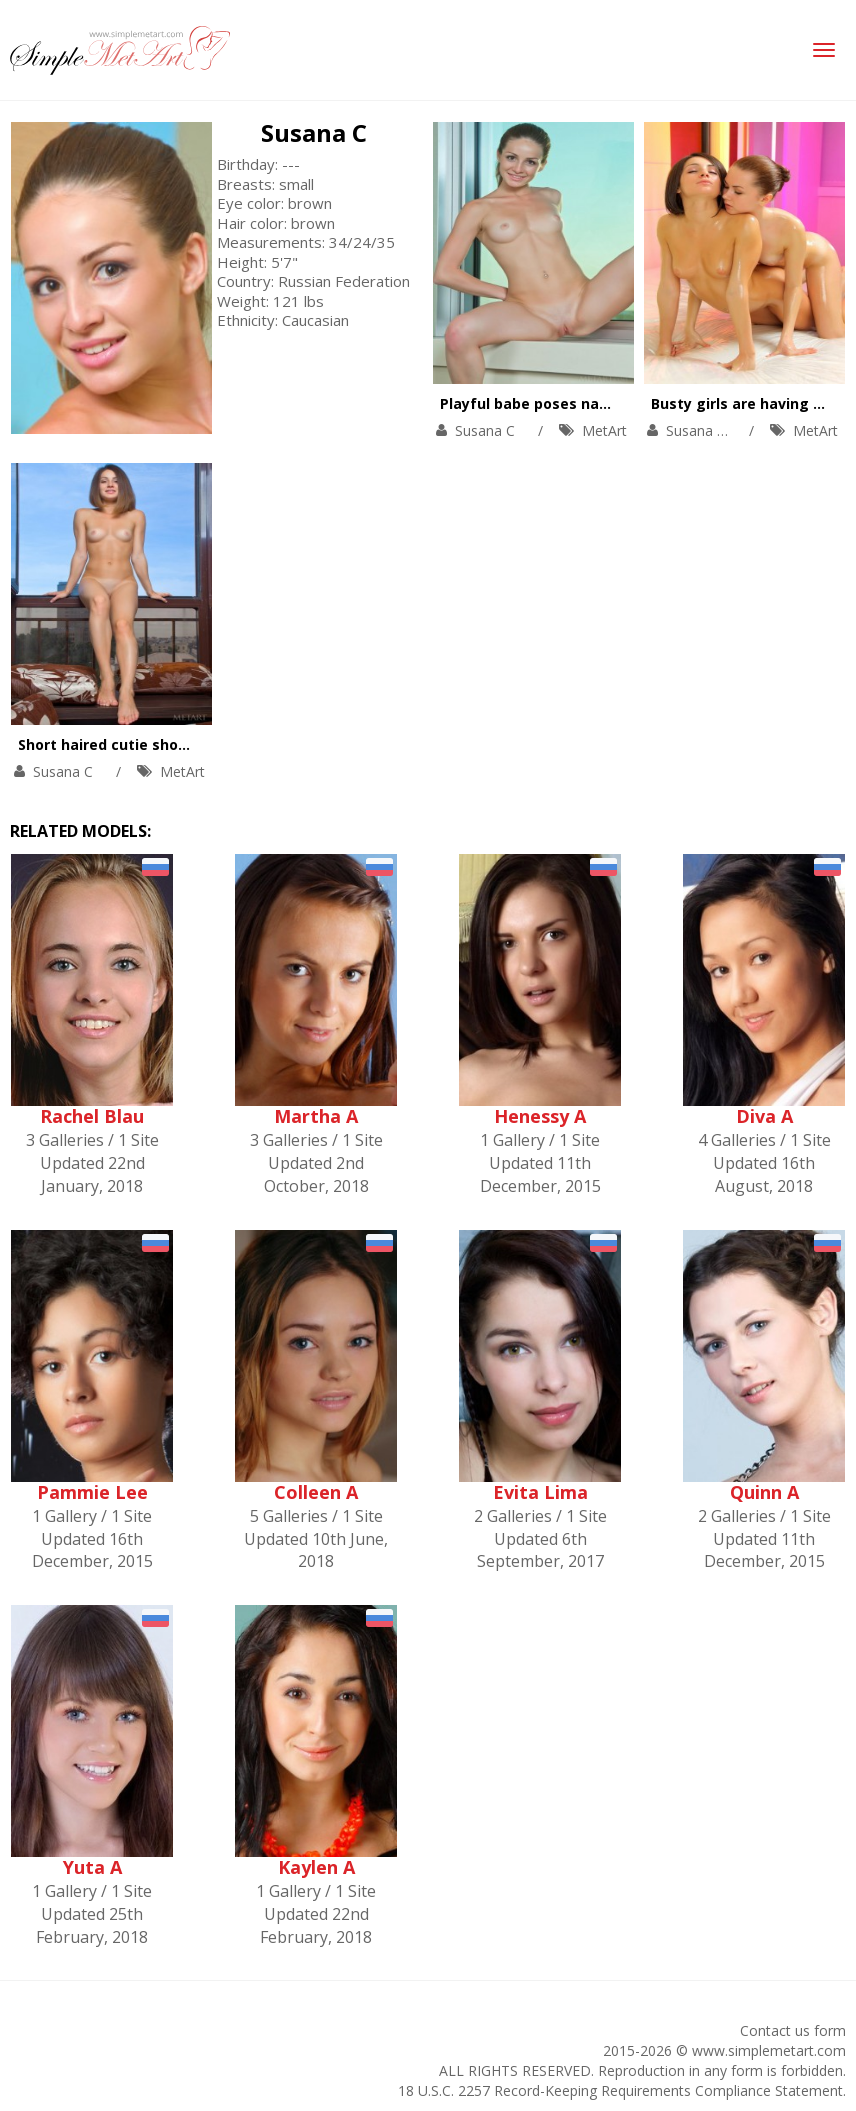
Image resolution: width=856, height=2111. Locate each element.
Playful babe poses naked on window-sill (586, 403)
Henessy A (540, 1116)
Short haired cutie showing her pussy (152, 744)
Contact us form (793, 2030)
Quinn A (764, 1492)
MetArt (604, 430)
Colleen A (316, 1492)
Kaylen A (316, 1867)
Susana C (314, 132)
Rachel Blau (92, 1116)
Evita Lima (540, 1492)
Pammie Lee (92, 1492)
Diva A (764, 1116)
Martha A (316, 1116)
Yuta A (92, 1867)
